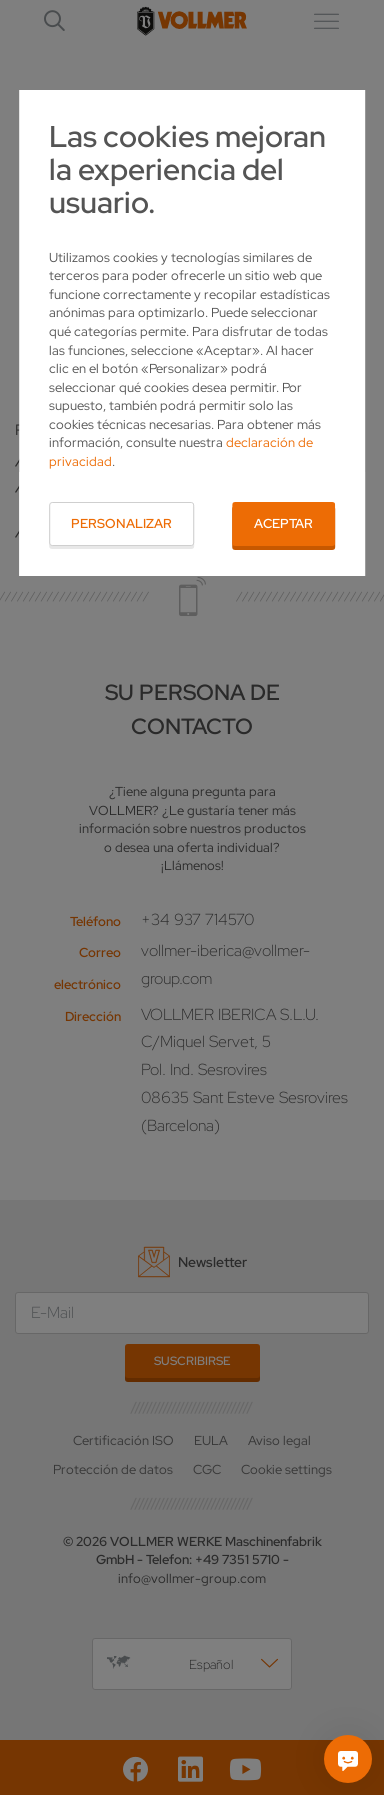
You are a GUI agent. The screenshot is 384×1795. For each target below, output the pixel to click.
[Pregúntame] (348, 1759)
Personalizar (121, 523)
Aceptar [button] (283, 523)
